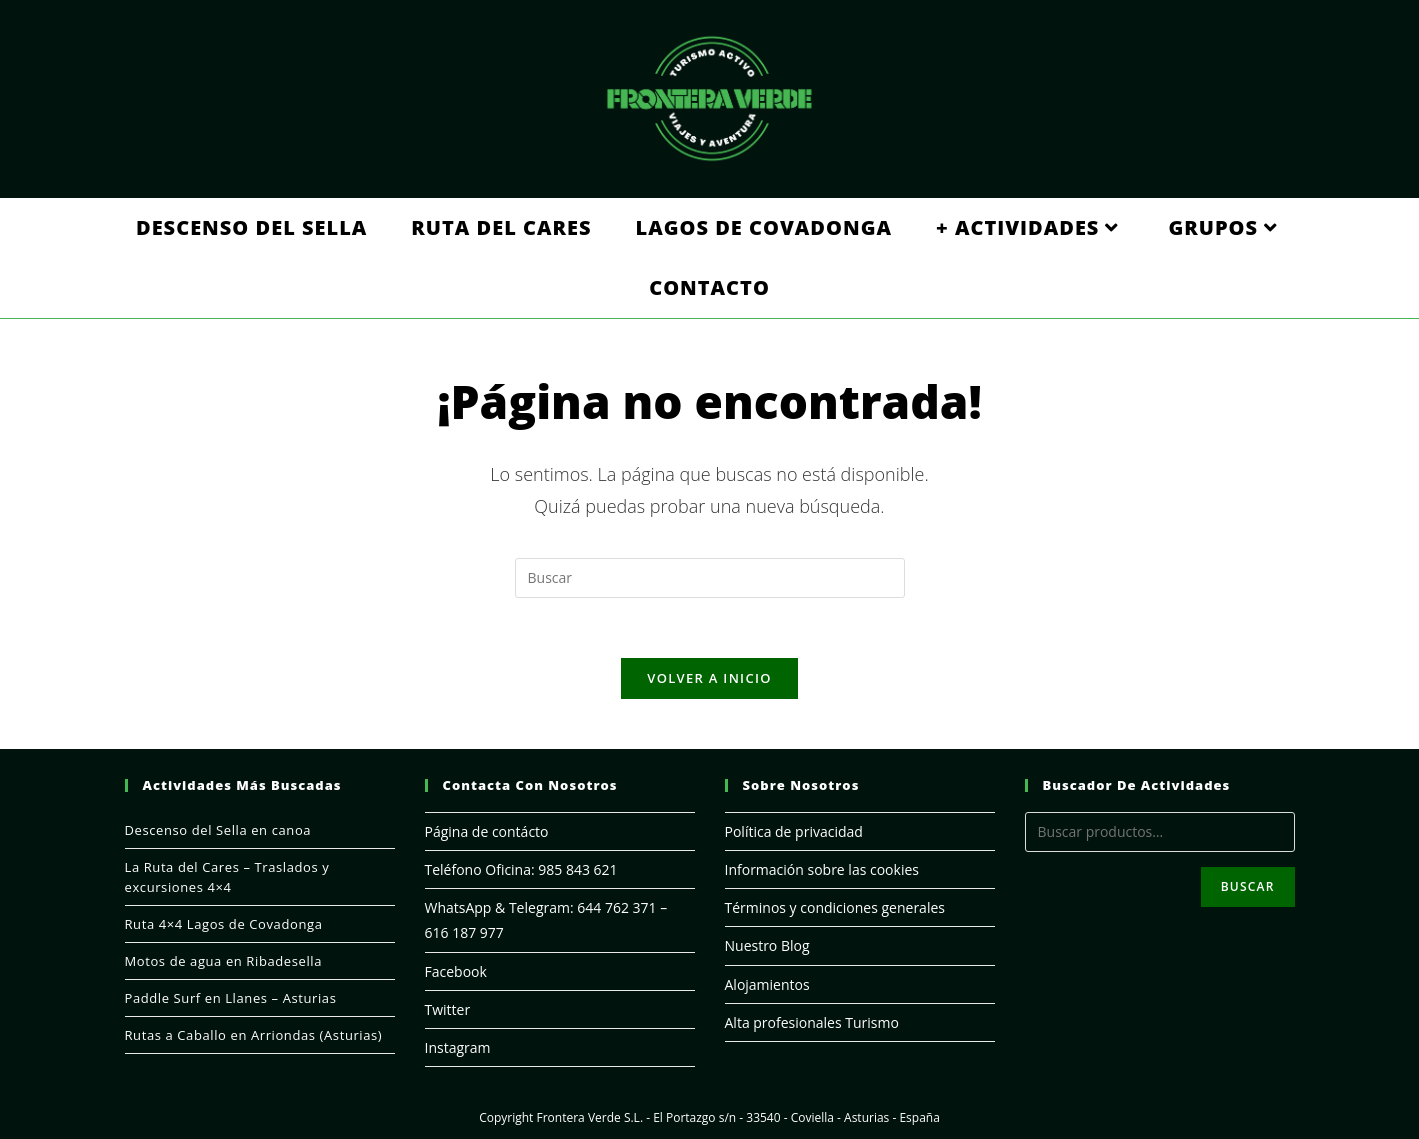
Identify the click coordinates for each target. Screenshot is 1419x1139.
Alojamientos (767, 984)
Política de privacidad (794, 831)
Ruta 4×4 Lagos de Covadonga (224, 924)
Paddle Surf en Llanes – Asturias (231, 998)
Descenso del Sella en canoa (218, 830)
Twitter (448, 1009)
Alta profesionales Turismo (812, 1022)
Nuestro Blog (767, 945)
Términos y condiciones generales (835, 907)
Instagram (458, 1047)
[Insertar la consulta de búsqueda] (710, 578)
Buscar (1248, 886)
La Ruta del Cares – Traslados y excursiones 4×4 (227, 877)
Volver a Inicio (709, 678)
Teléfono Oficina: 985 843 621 (521, 869)
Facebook (456, 971)
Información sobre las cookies (822, 869)
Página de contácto (487, 831)
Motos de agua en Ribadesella (224, 961)
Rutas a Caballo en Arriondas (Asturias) (254, 1035)
